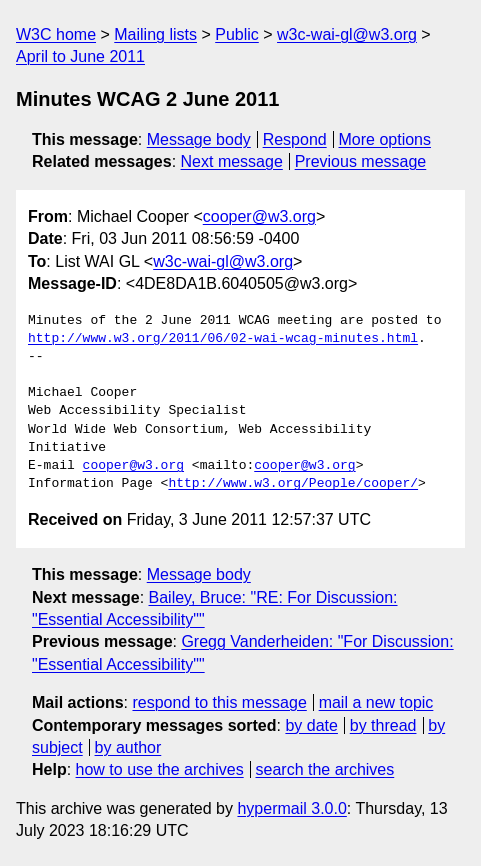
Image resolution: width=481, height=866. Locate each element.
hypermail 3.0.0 (291, 808)
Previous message (361, 161)
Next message (232, 161)
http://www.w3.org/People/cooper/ (293, 484)
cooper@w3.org (259, 216)
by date (311, 725)
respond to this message (219, 702)
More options (385, 139)
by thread (383, 725)
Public (237, 34)
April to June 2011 (80, 56)
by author (128, 747)
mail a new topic (376, 702)
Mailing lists (155, 34)
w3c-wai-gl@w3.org (347, 34)
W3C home (56, 34)
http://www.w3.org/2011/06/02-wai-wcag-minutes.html (223, 339)
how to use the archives (160, 769)
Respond (295, 139)
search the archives (325, 769)
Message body (199, 139)
